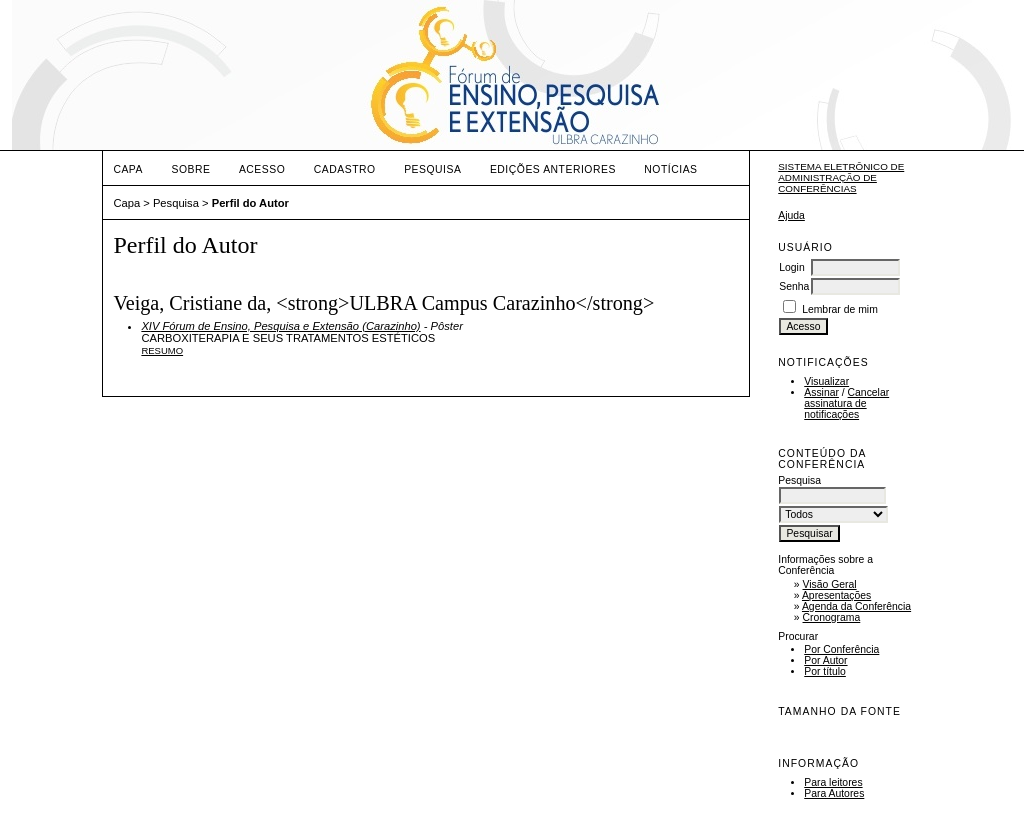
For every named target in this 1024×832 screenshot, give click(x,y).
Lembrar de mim (840, 309)
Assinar (821, 392)
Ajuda (791, 215)
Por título (825, 671)
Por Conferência (841, 649)
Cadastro (345, 169)
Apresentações (836, 595)
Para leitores (833, 782)
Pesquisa (432, 169)
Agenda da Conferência (856, 606)
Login (791, 267)
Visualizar (826, 381)
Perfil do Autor (250, 203)
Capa (128, 169)
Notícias (670, 169)
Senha (794, 286)
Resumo (162, 350)
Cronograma (832, 617)
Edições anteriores (553, 169)
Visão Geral (830, 584)
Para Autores (834, 793)
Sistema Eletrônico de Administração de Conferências (841, 177)
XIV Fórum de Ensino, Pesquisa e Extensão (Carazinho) (280, 326)
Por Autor (825, 660)
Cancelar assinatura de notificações (846, 403)
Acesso (262, 169)
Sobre (190, 169)
